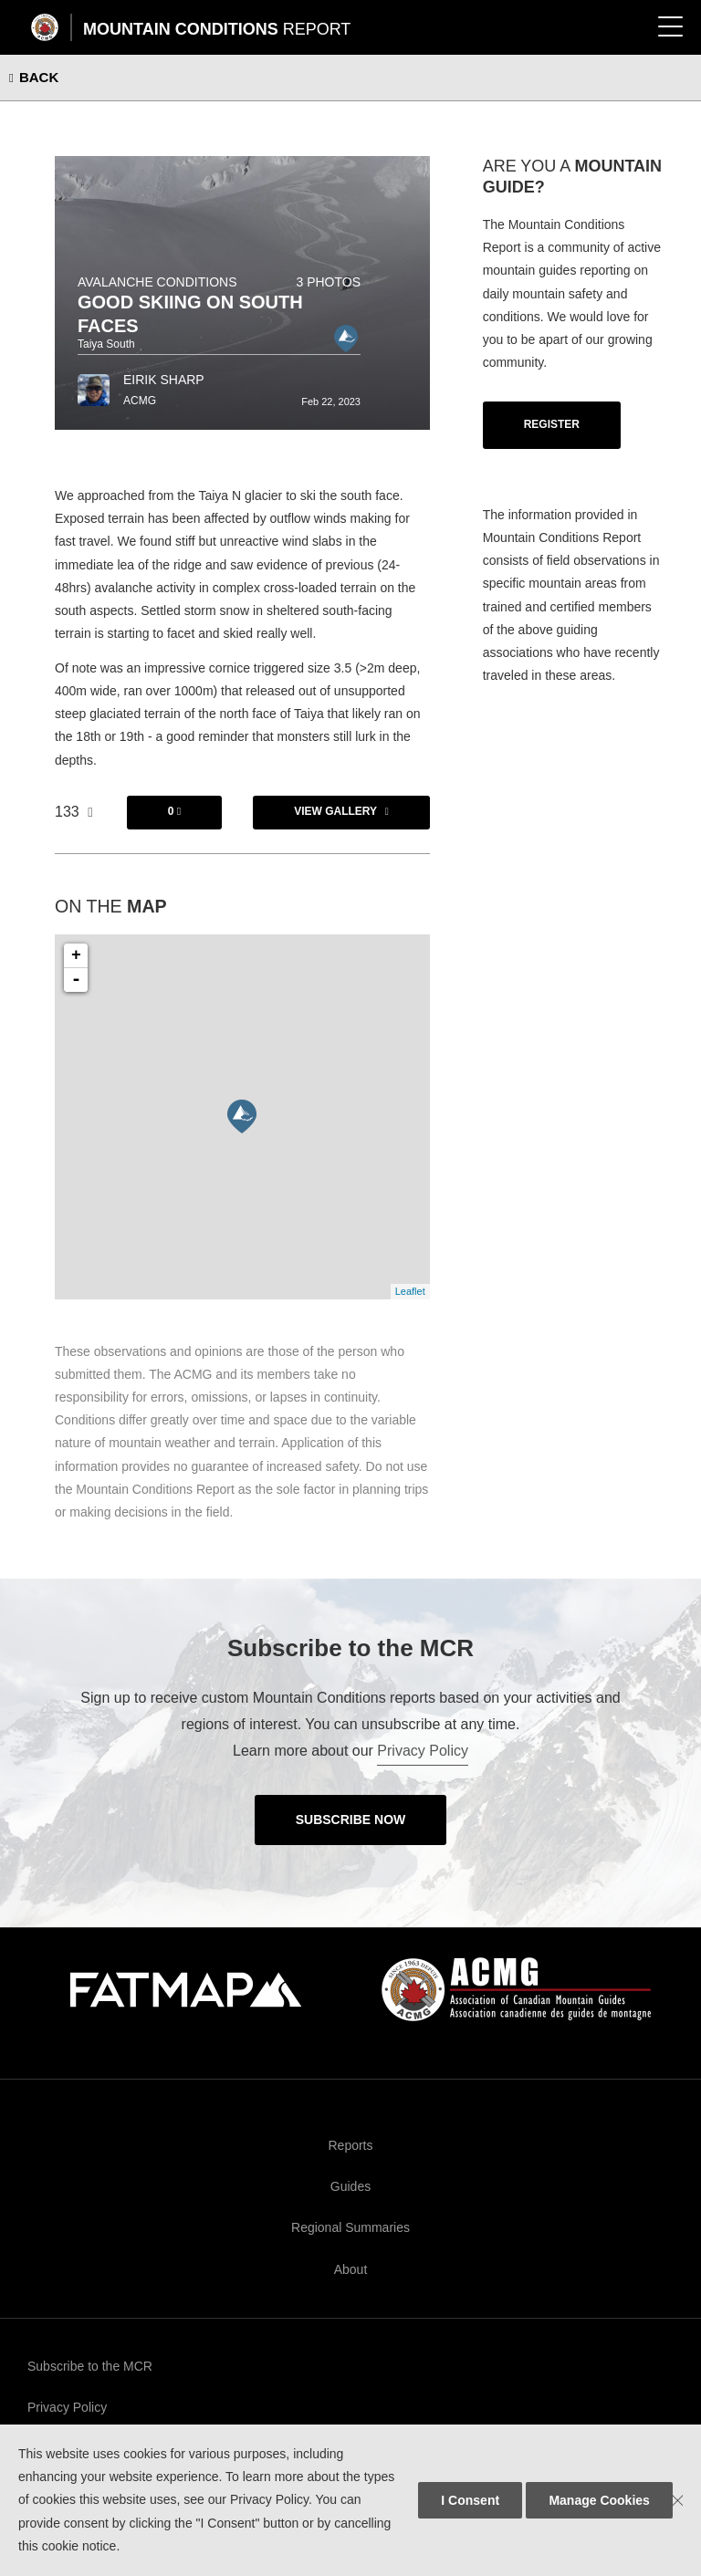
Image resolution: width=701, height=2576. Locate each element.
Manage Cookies (599, 2500)
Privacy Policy (422, 1750)
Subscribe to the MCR (89, 2366)
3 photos (328, 282)
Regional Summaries (350, 2227)
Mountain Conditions (216, 29)
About (351, 2269)
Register (552, 424)
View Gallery (335, 811)
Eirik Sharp (163, 379)
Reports (350, 2145)
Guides (350, 2186)
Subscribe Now (351, 1819)
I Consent (470, 2500)
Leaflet (410, 1291)
